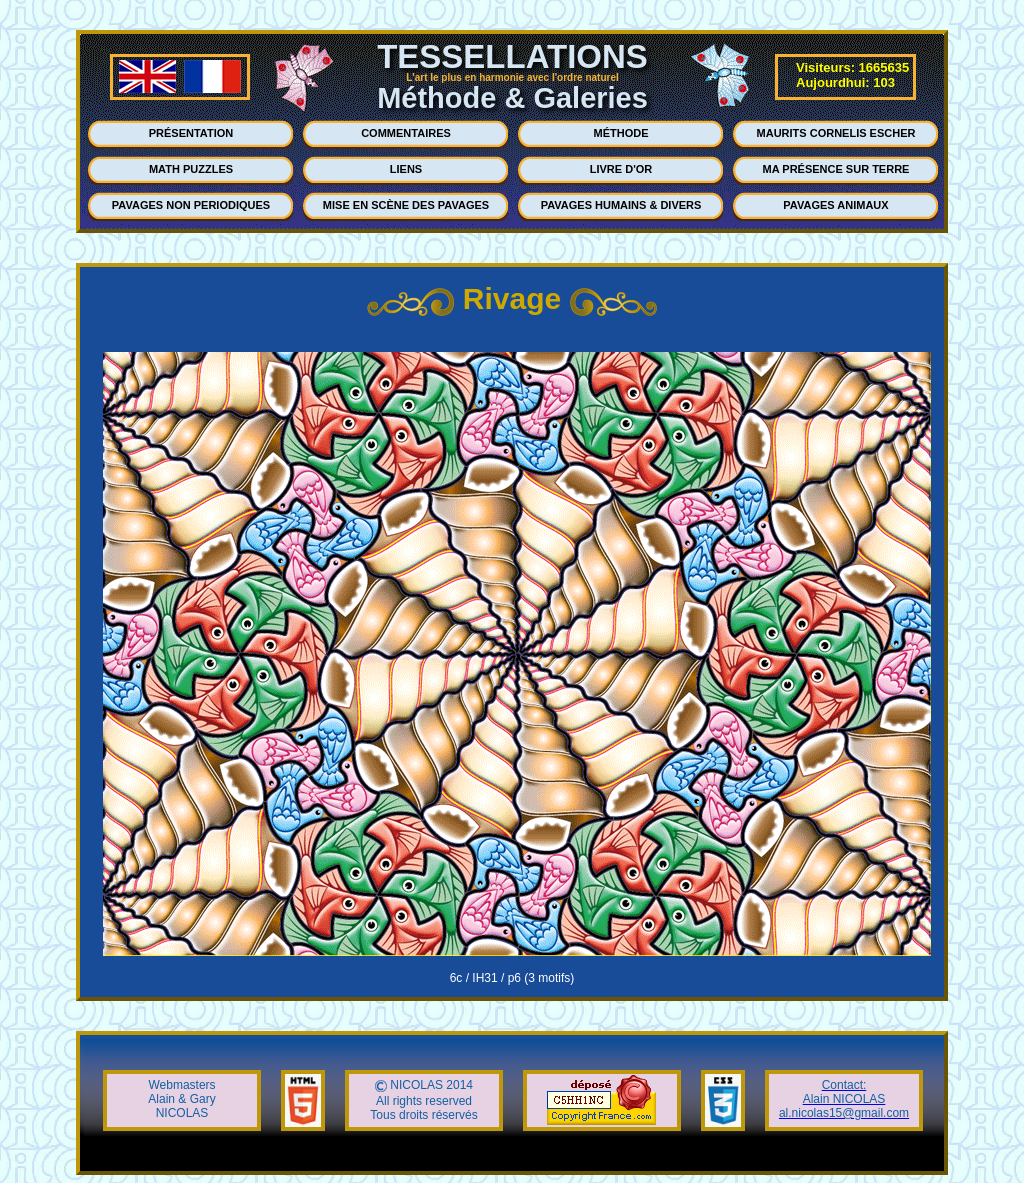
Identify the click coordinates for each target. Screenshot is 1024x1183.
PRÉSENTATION (191, 133)
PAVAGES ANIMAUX (835, 205)
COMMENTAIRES (406, 133)
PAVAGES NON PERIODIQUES (191, 205)
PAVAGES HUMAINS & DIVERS (621, 205)
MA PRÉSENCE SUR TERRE (836, 169)
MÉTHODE (621, 133)
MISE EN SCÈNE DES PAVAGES (406, 205)
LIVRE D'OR (621, 169)
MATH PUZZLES (191, 169)
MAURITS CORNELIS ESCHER (836, 133)
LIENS (406, 169)
